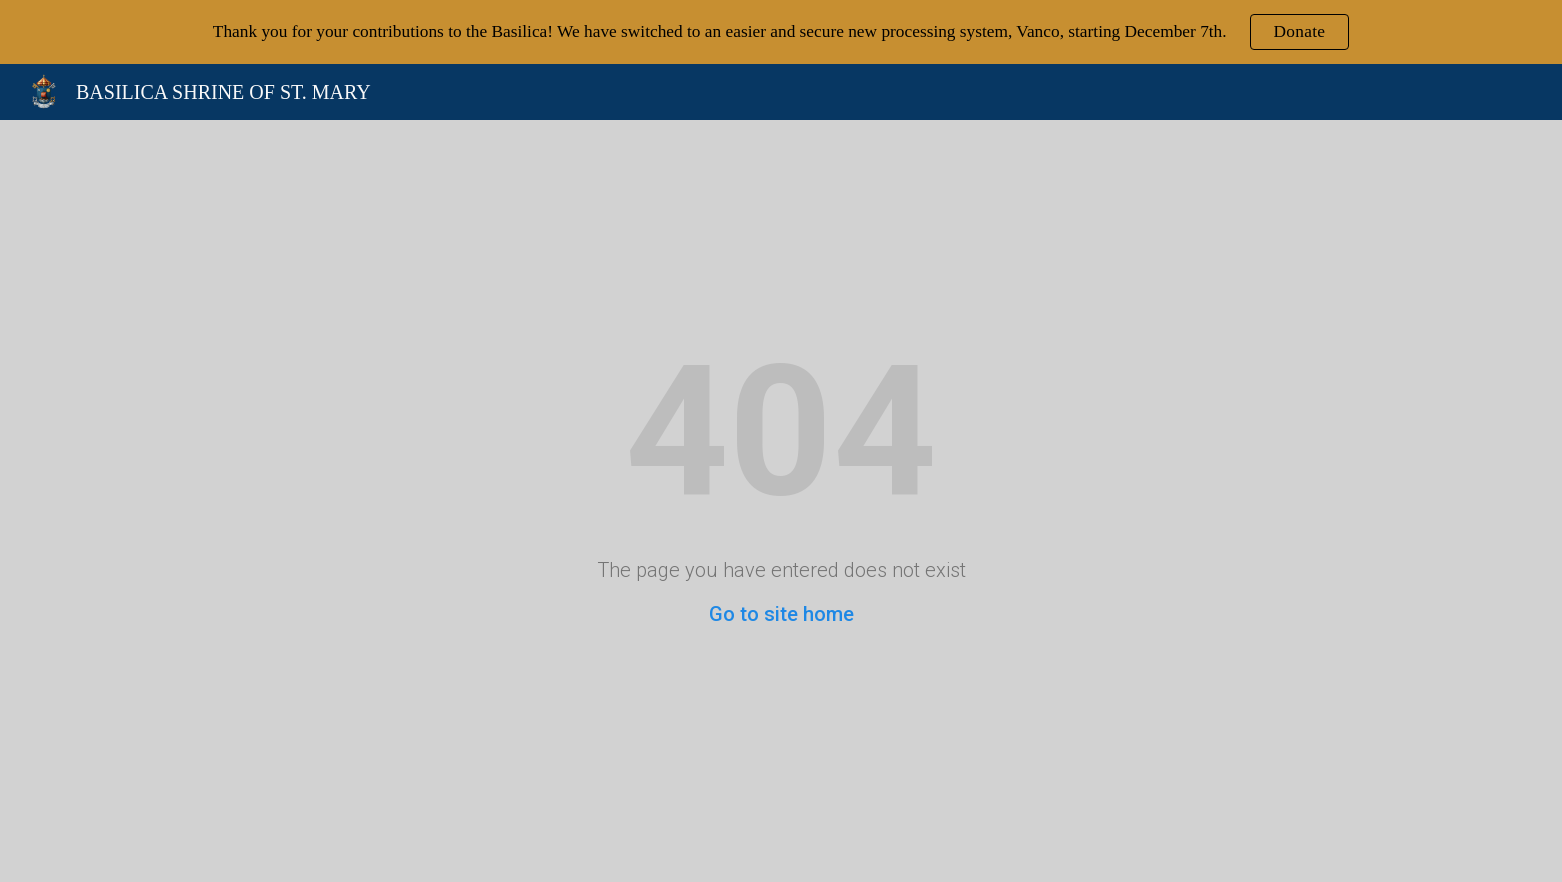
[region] (781, 32)
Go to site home (781, 614)
